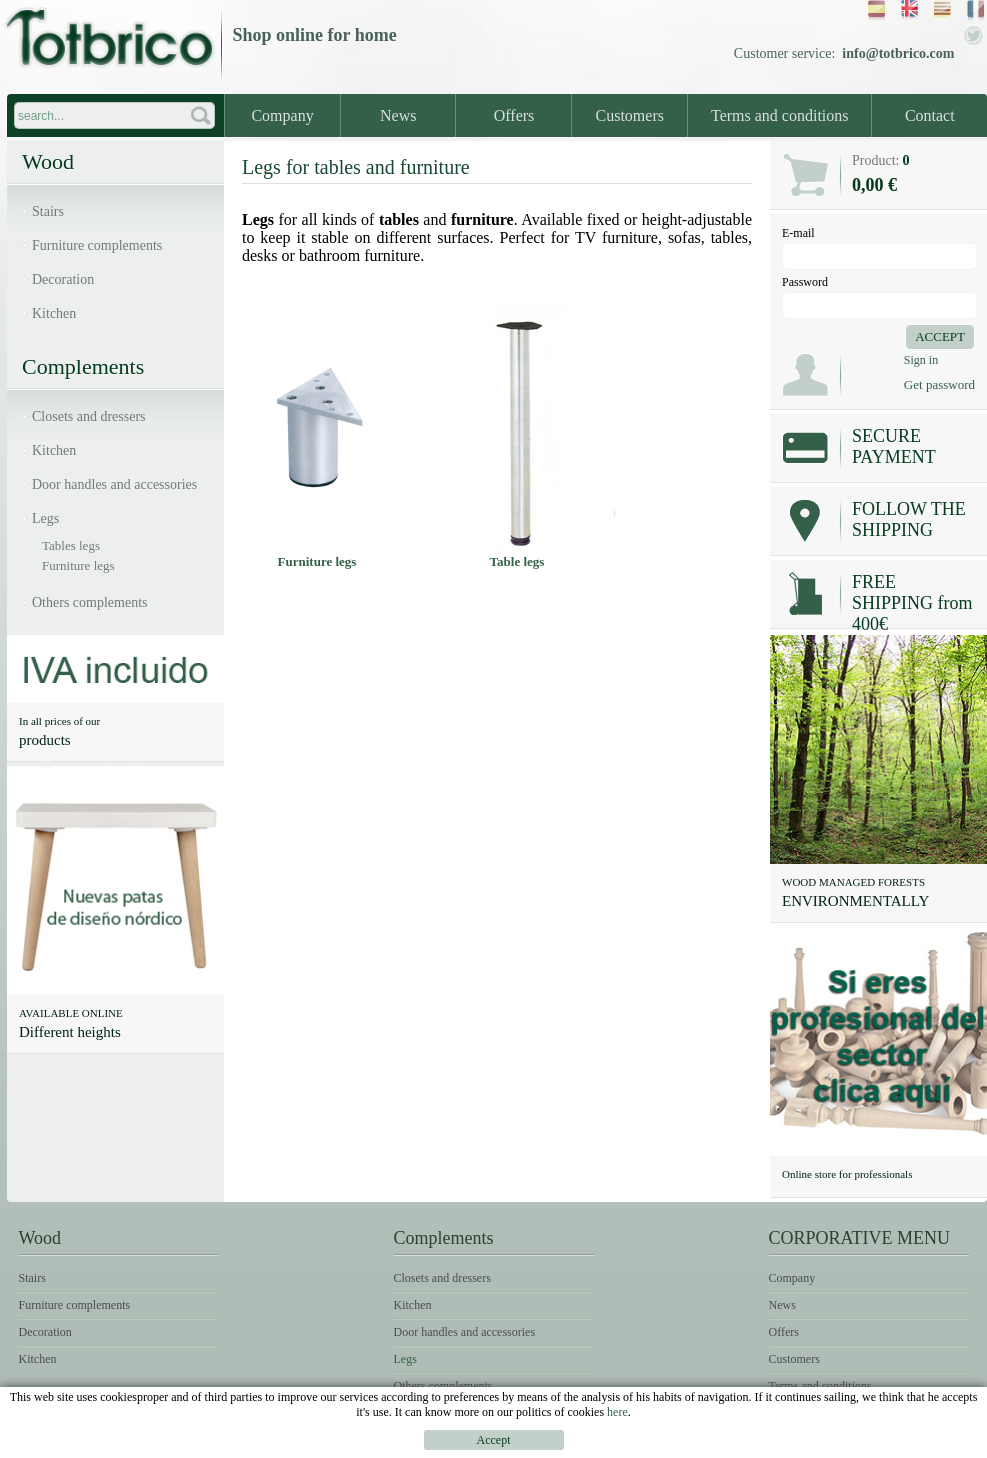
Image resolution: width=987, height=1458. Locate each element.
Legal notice (757, 1443)
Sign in (921, 360)
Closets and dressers (89, 416)
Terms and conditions (780, 115)
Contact (930, 115)
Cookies (952, 1443)
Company (282, 115)
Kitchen (54, 313)
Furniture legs (78, 565)
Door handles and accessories (114, 484)
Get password (939, 384)
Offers (514, 115)
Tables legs (71, 545)
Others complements (89, 602)
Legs (45, 518)
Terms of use (864, 1443)
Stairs (48, 211)
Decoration (63, 279)
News (398, 115)
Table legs (517, 561)
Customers (630, 115)
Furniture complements (97, 245)
